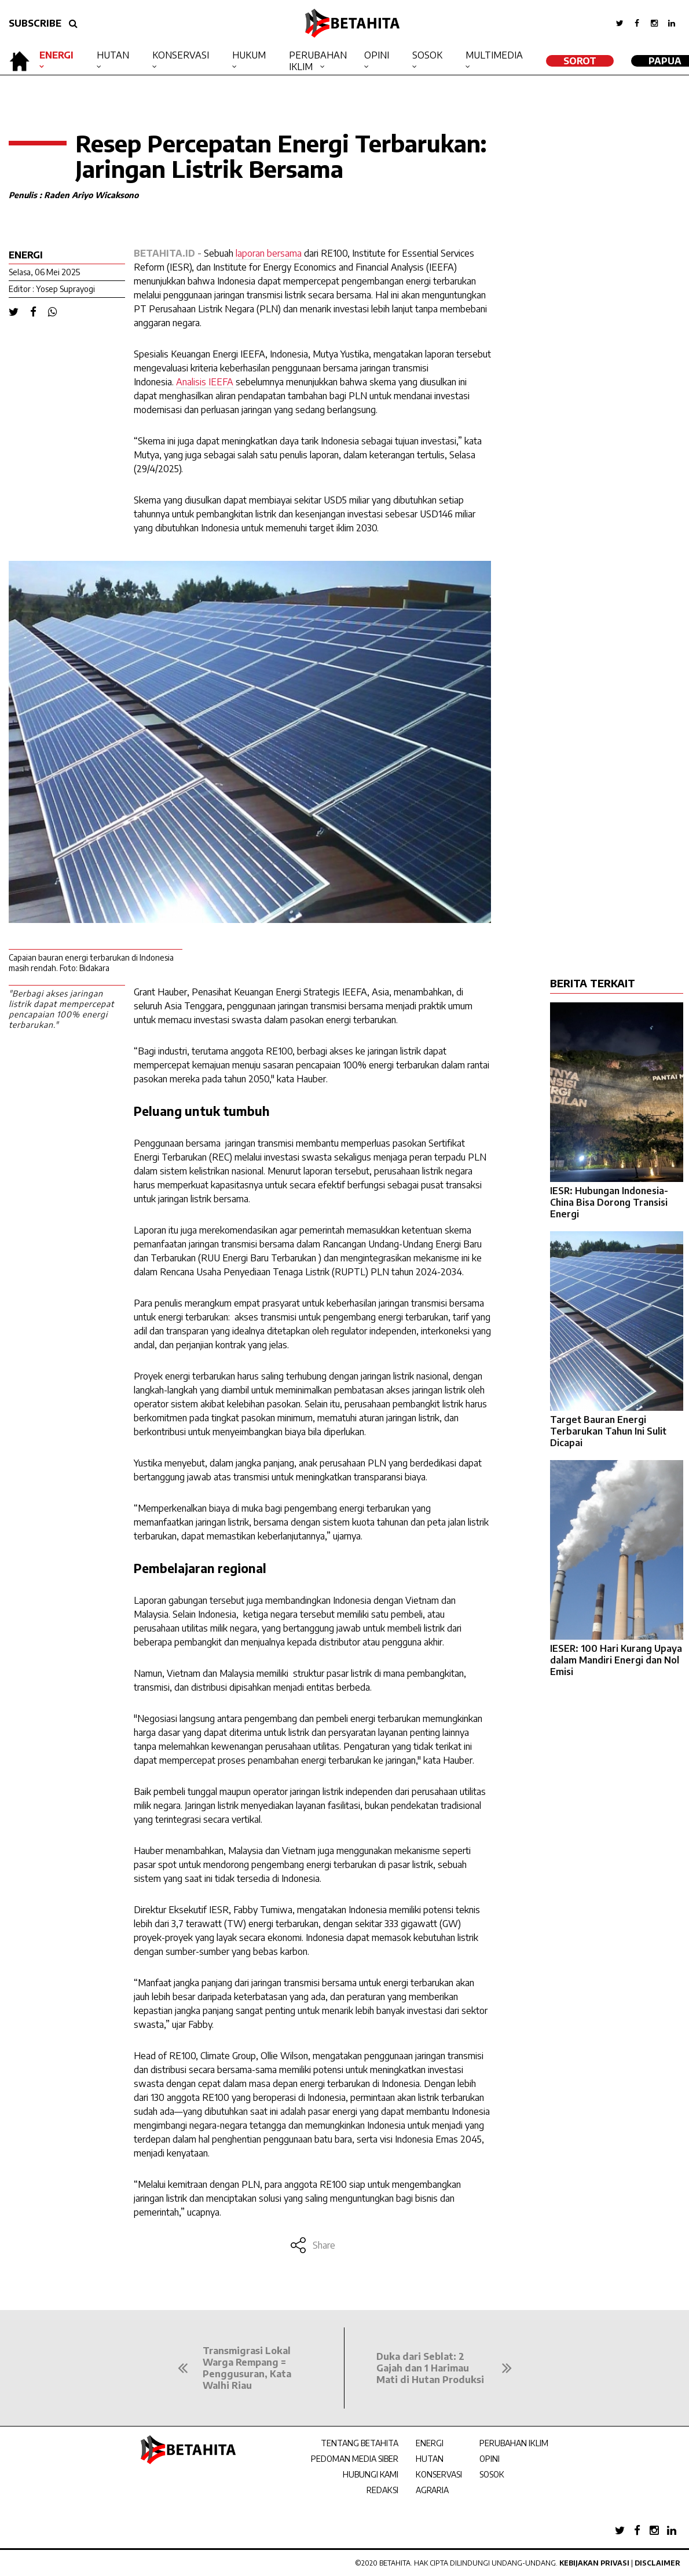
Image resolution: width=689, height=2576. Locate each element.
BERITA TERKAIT (592, 983)
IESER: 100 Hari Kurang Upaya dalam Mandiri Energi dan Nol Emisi (616, 1660)
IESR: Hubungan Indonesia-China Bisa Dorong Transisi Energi (609, 1202)
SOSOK (491, 2474)
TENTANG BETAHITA (359, 2443)
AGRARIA (432, 2490)
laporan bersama (269, 253)
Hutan (113, 55)
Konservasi (180, 55)
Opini (376, 55)
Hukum (249, 55)
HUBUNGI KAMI (370, 2474)
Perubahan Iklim (318, 60)
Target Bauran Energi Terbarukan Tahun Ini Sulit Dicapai (608, 1431)
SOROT (579, 61)
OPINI (489, 2459)
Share (312, 2245)
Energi (56, 55)
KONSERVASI (439, 2474)
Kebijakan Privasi (594, 2563)
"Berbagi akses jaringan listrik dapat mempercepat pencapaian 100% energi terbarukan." (61, 1009)
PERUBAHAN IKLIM (513, 2443)
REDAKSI (382, 2490)
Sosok (427, 55)
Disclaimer (657, 2563)
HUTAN (430, 2459)
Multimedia (494, 55)
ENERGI (430, 2443)
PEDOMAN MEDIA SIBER (354, 2459)
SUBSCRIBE (35, 23)
